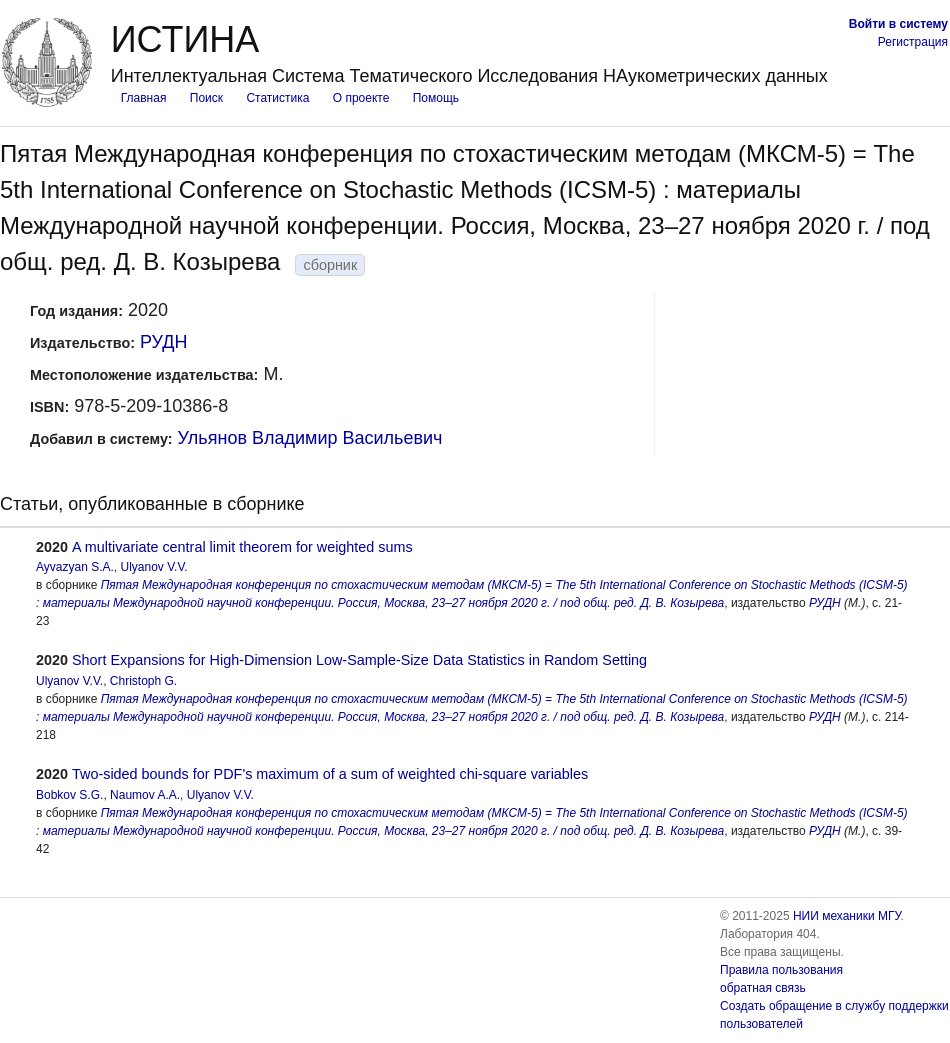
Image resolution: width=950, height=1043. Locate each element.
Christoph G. (143, 681)
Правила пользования (781, 970)
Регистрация (913, 42)
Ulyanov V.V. (154, 567)
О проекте (361, 98)
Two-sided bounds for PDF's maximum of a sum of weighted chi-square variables (330, 774)
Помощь (436, 98)
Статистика (277, 98)
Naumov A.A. (145, 795)
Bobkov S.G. (69, 795)
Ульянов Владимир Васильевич (310, 438)
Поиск (206, 98)
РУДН (163, 342)
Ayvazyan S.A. (75, 567)
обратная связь (763, 988)
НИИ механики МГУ (847, 916)
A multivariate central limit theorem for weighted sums (242, 547)
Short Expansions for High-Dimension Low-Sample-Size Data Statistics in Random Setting (359, 660)
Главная (144, 98)
